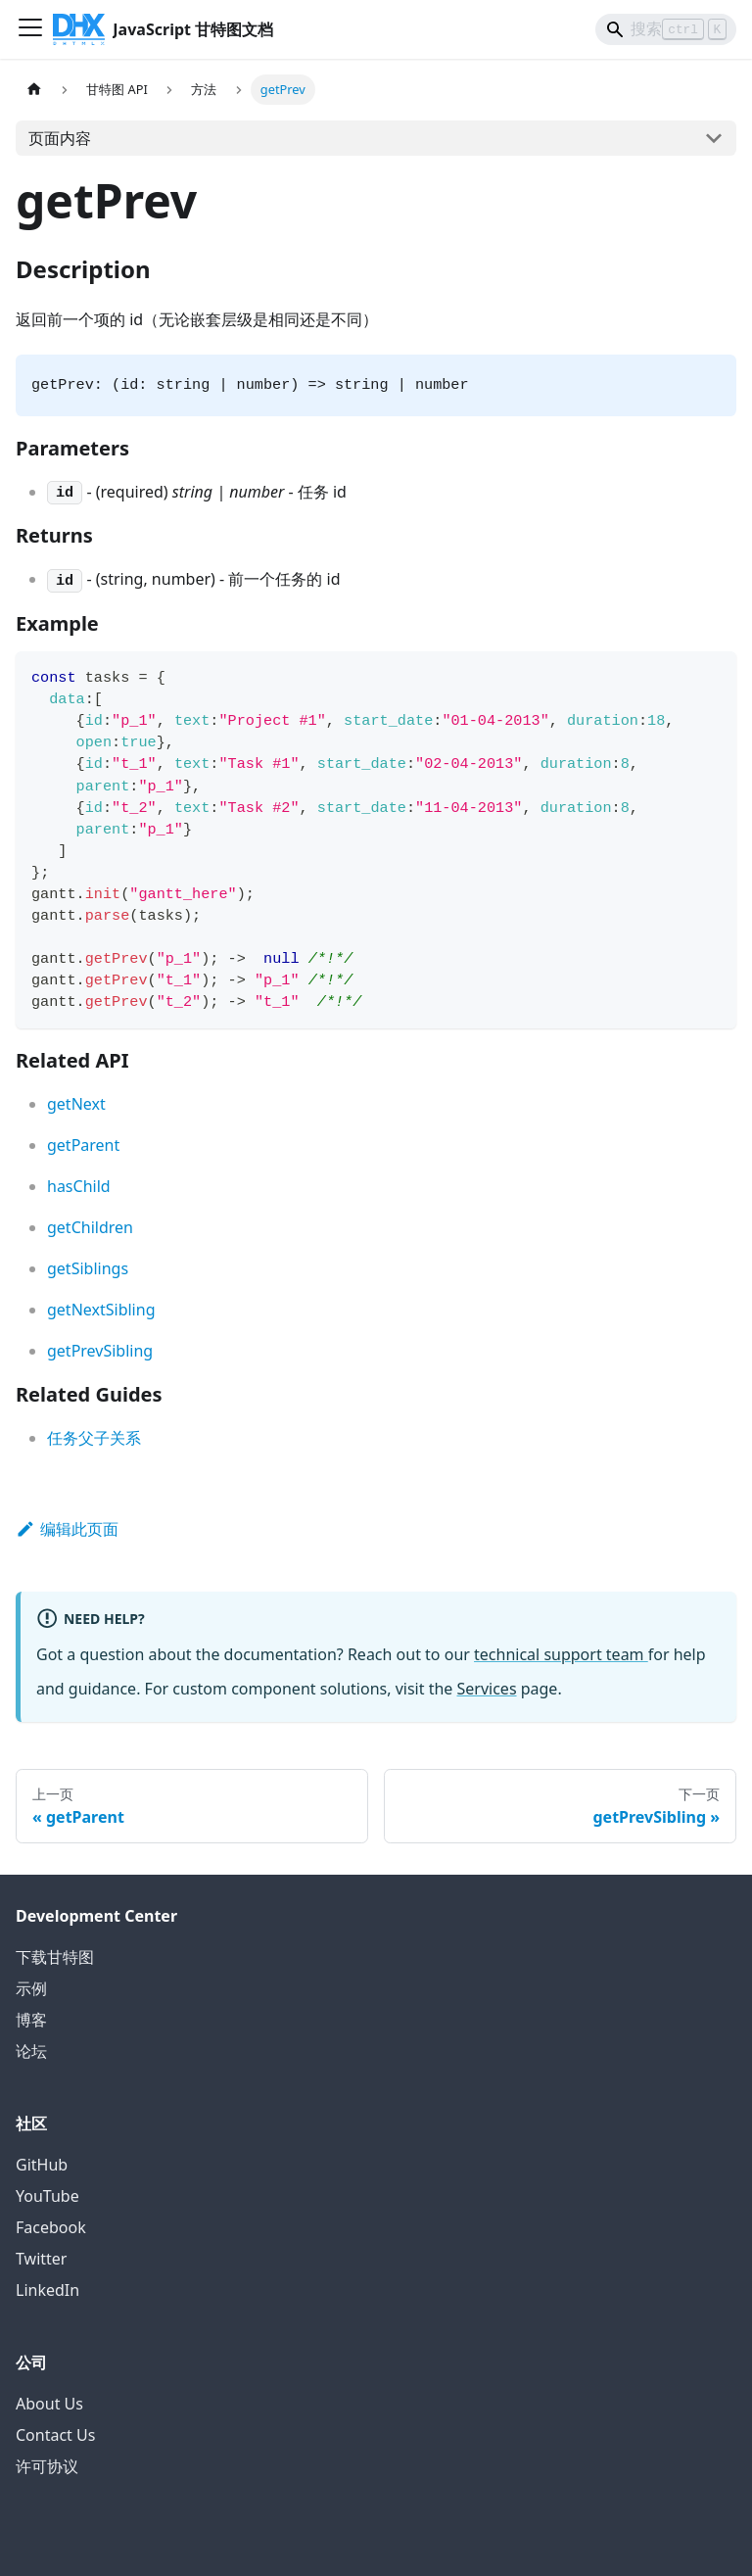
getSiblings (87, 1268)
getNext (76, 1104)
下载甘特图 (55, 1957)
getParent (83, 1145)
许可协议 (47, 2466)
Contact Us (55, 2435)
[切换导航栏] (30, 29)
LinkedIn (47, 2290)
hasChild (79, 1186)
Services (487, 1688)
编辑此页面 (67, 1529)
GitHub (42, 2164)
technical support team (561, 1654)
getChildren (90, 1227)
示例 (31, 1988)
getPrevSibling (100, 1350)
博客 (31, 2019)
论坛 (31, 2051)
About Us (49, 2403)
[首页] (34, 89)
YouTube (47, 2196)
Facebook (51, 2227)
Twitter (41, 2258)
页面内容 (59, 138)
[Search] (665, 29)
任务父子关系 (94, 1438)
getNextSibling (101, 1309)
